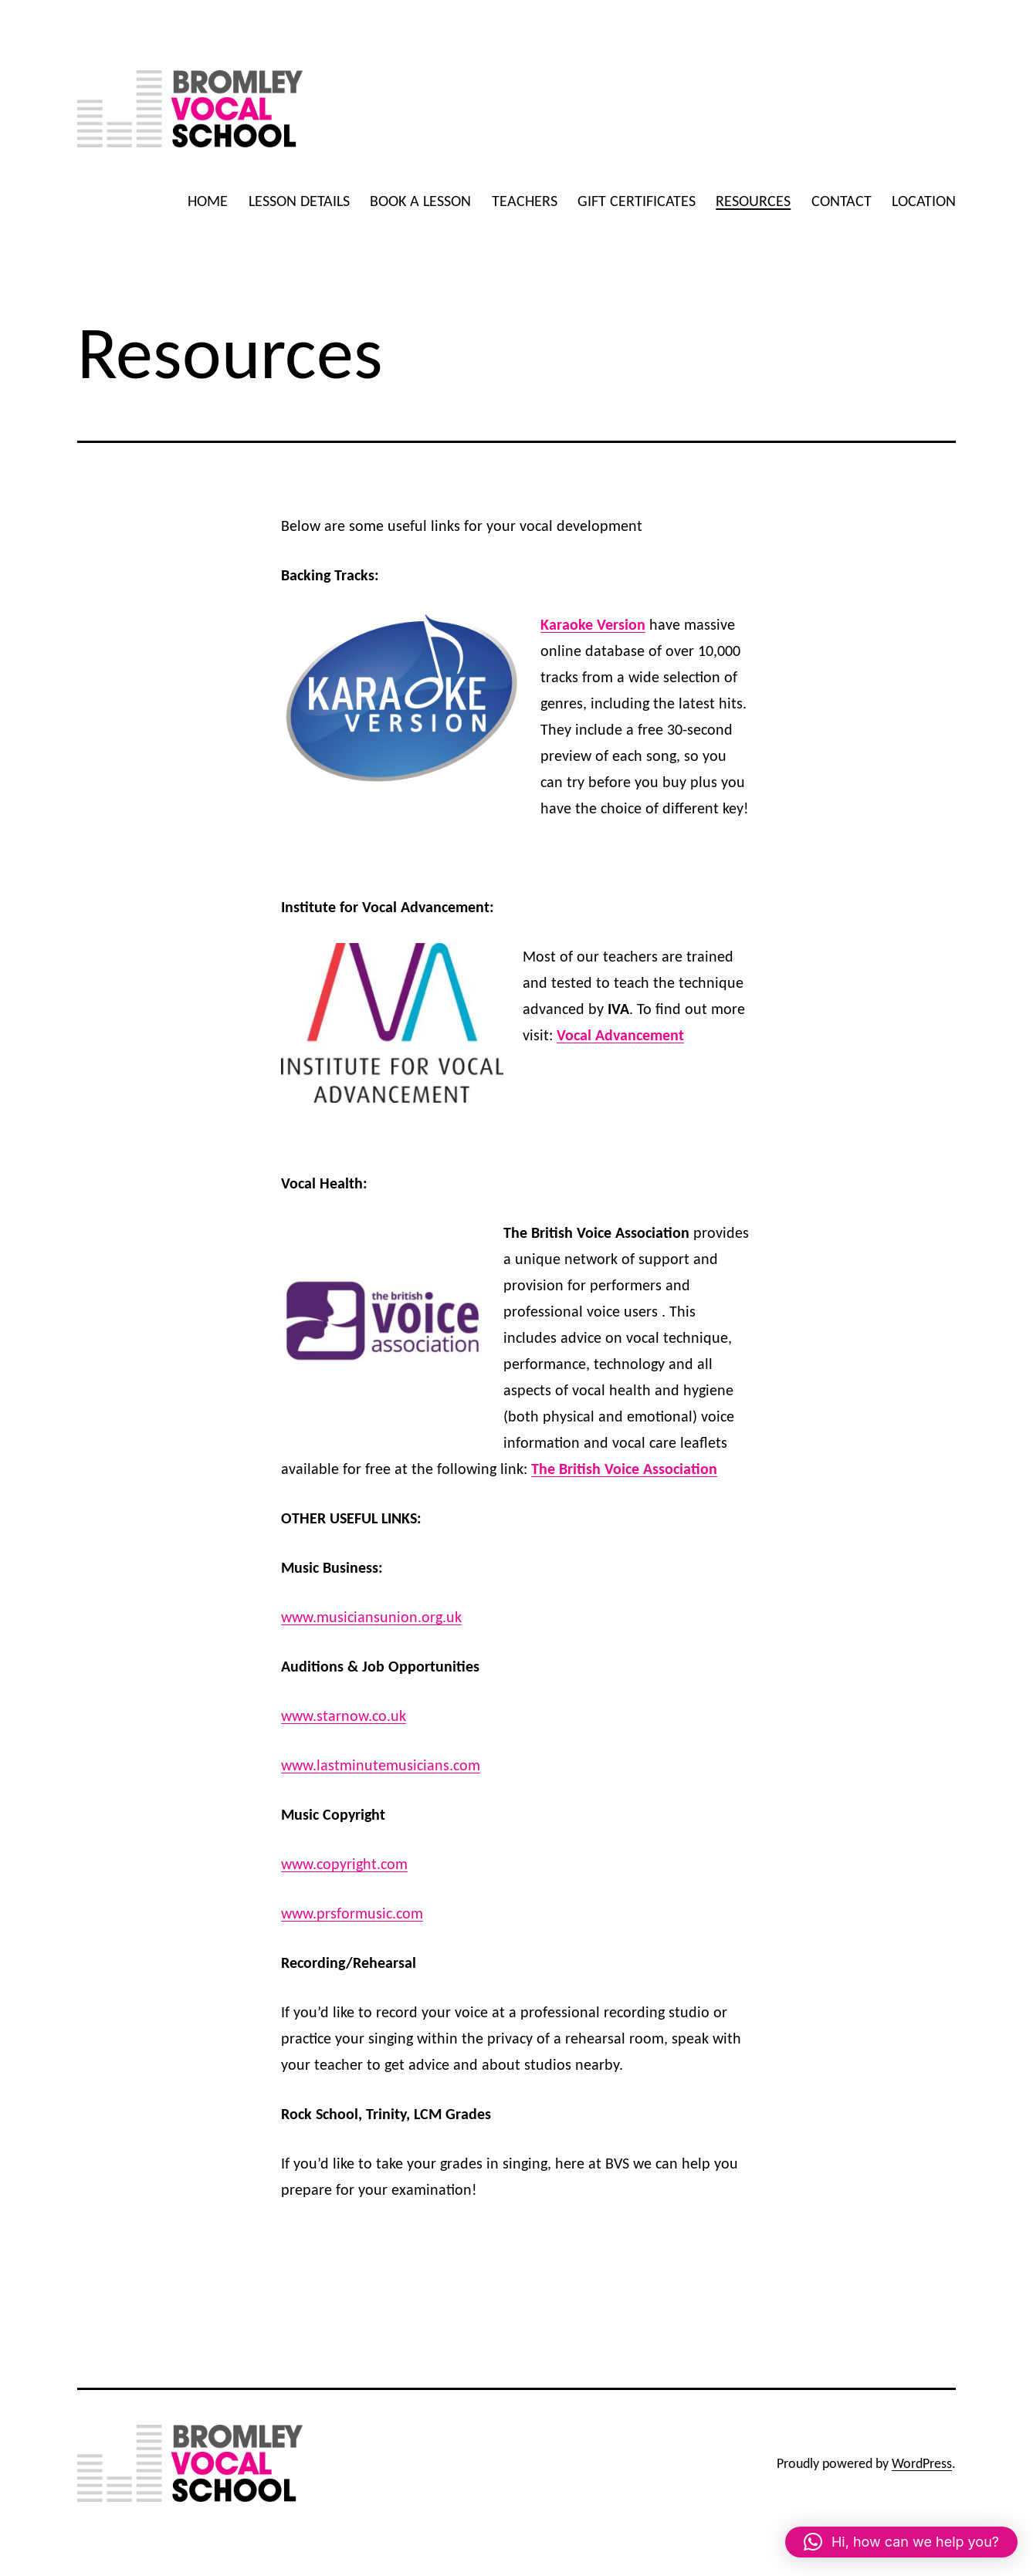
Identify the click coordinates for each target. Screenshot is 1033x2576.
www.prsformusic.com (352, 1913)
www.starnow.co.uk (343, 1715)
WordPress (922, 2463)
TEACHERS (524, 200)
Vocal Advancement (620, 1035)
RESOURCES (753, 200)
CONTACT (841, 200)
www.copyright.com (344, 1863)
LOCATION (924, 200)
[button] (901, 2542)
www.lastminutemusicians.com (380, 1765)
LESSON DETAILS (299, 200)
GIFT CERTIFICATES (636, 200)
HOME (208, 200)
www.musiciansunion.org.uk (371, 1616)
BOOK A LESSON (420, 200)
